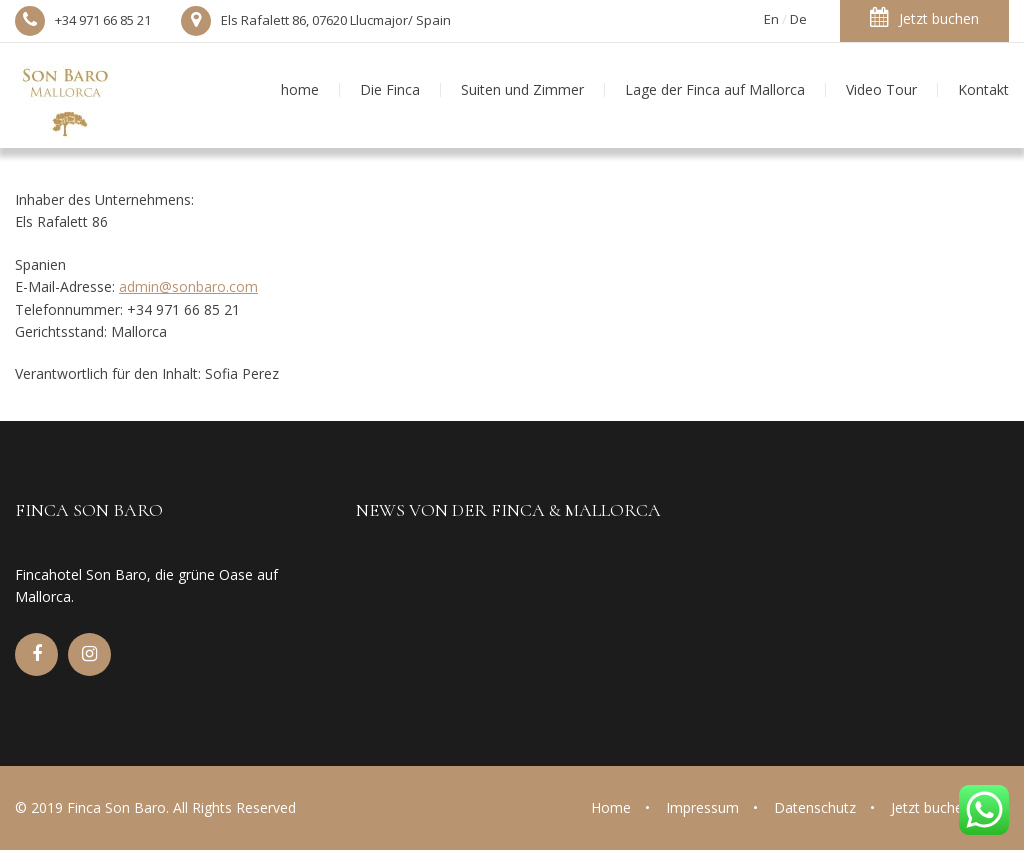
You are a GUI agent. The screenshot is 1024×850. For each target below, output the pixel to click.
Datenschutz (815, 807)
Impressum (702, 807)
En (771, 19)
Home (611, 807)
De (798, 19)
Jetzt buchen (924, 17)
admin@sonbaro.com (188, 286)
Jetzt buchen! (932, 807)
